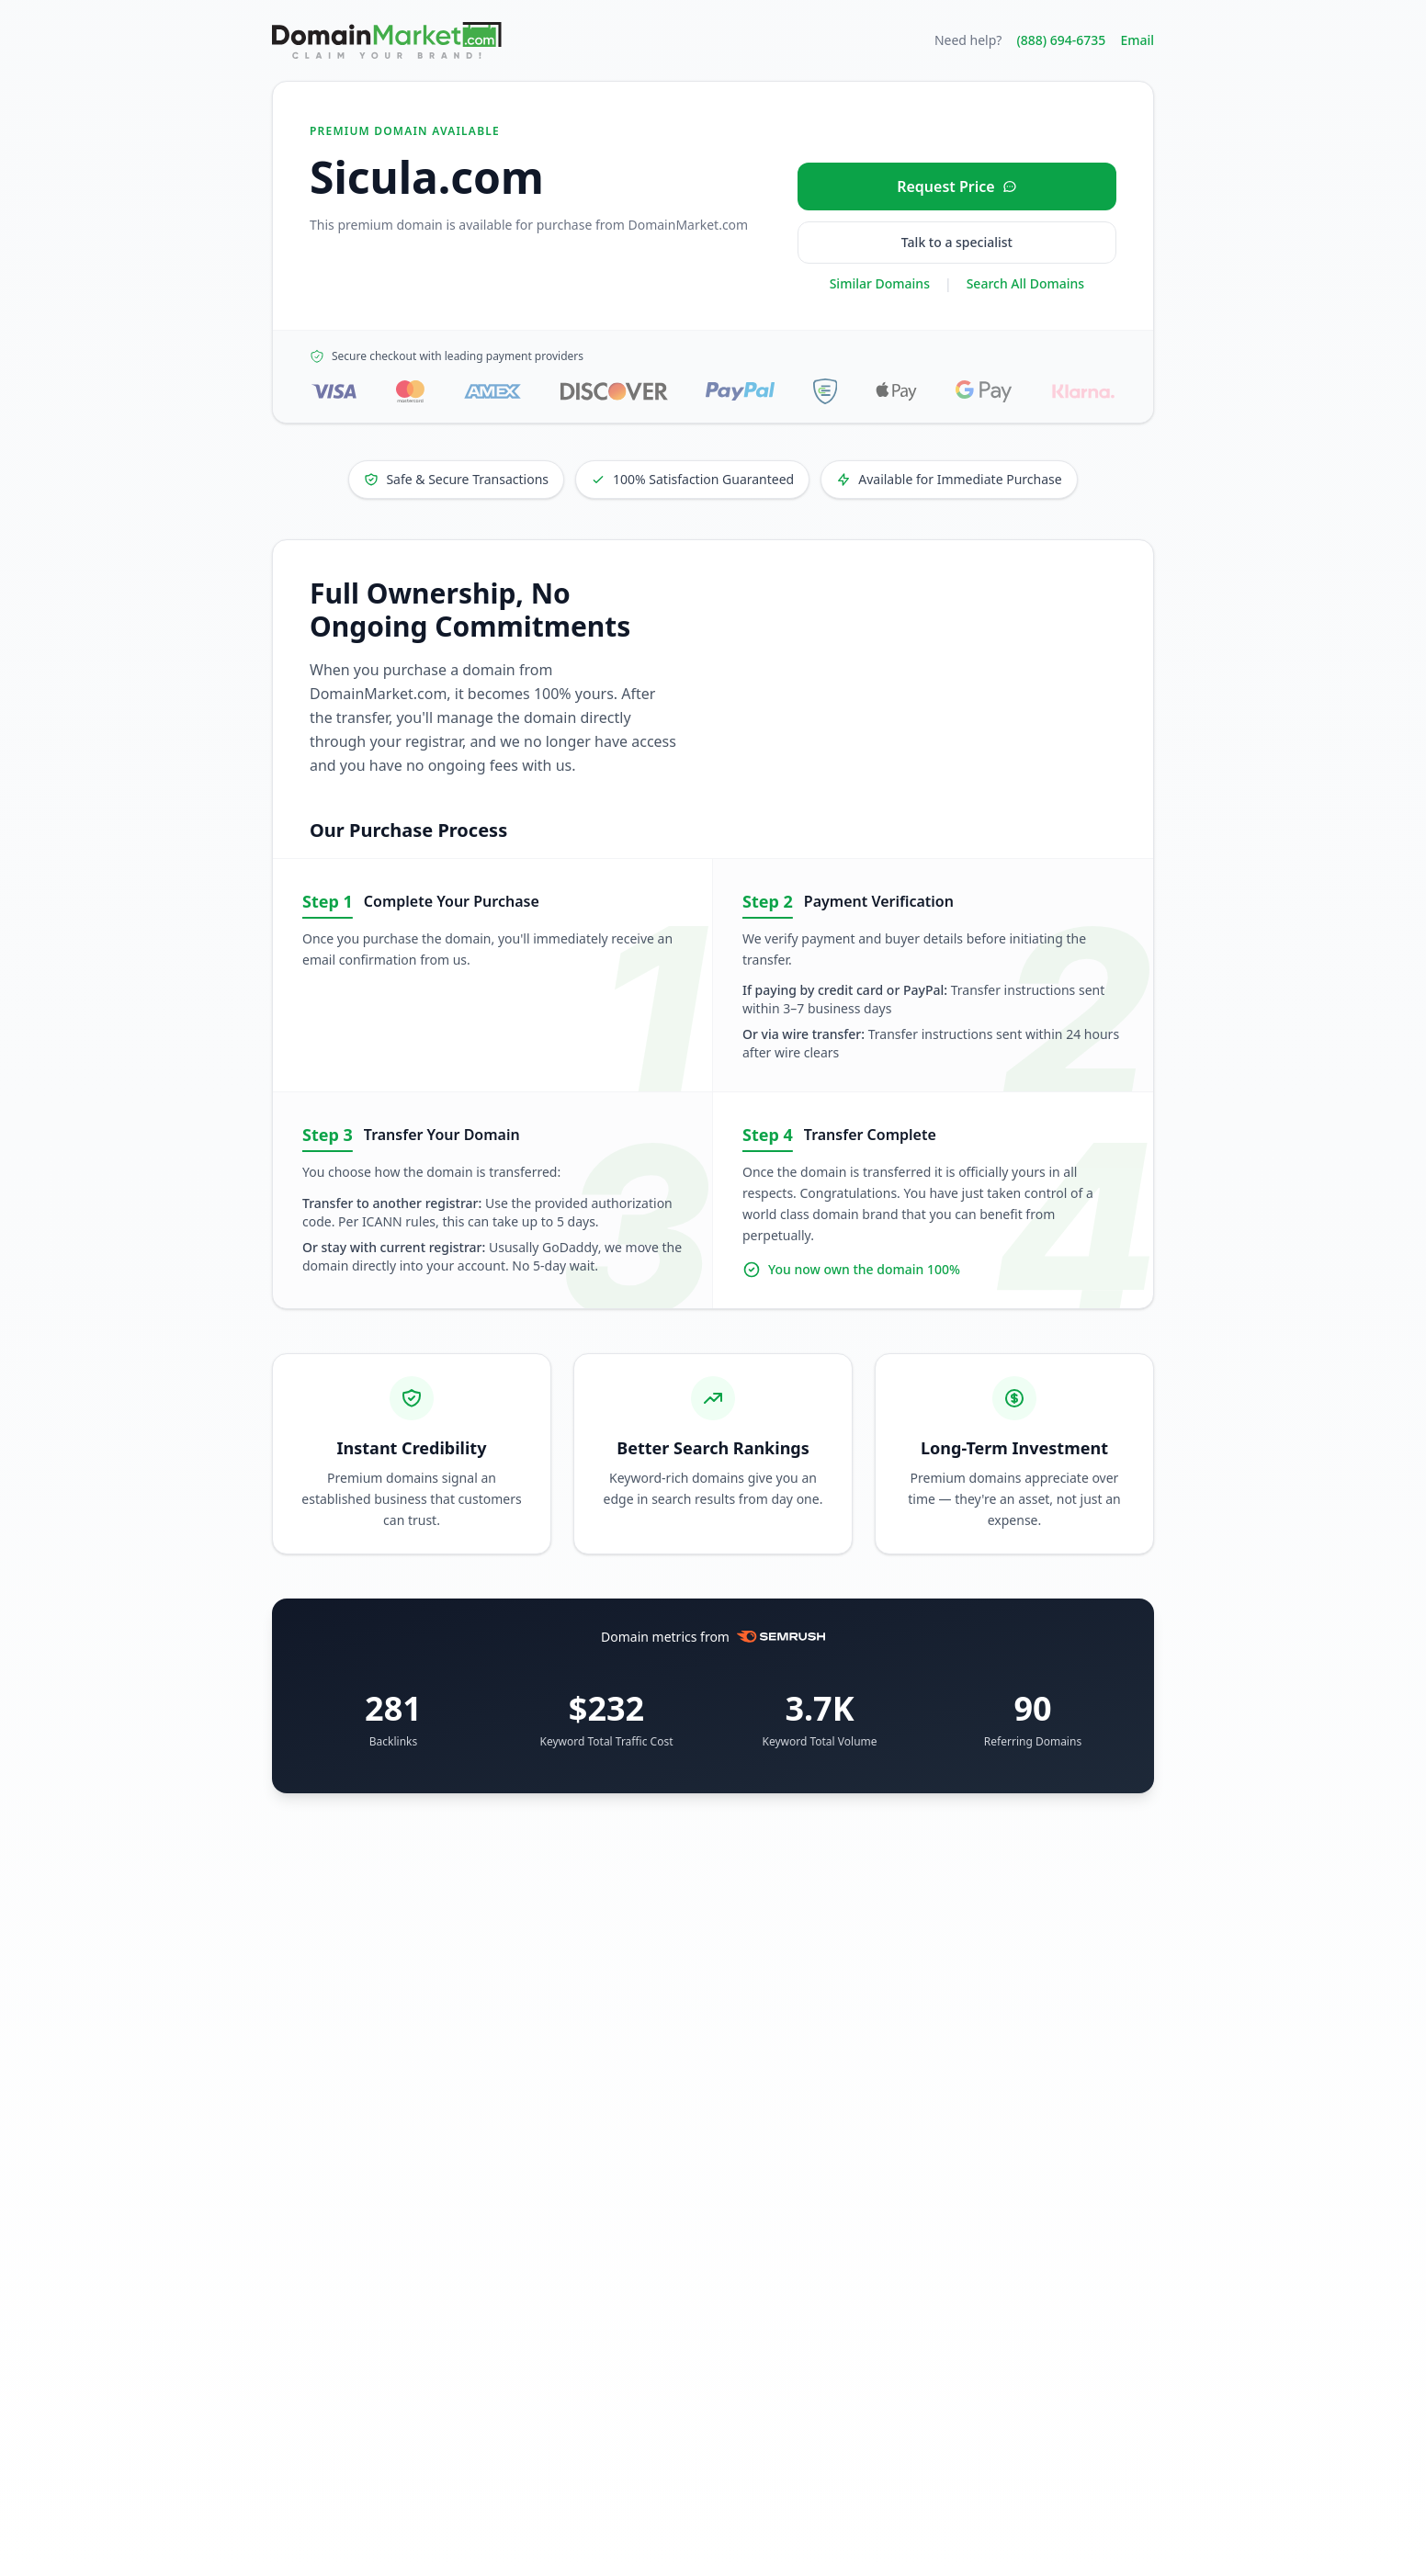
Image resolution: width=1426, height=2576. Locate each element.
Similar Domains (880, 283)
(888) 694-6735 (1060, 40)
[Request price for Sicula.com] (957, 186)
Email (1137, 40)
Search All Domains (1025, 283)
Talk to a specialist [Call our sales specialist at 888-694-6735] (957, 242)
